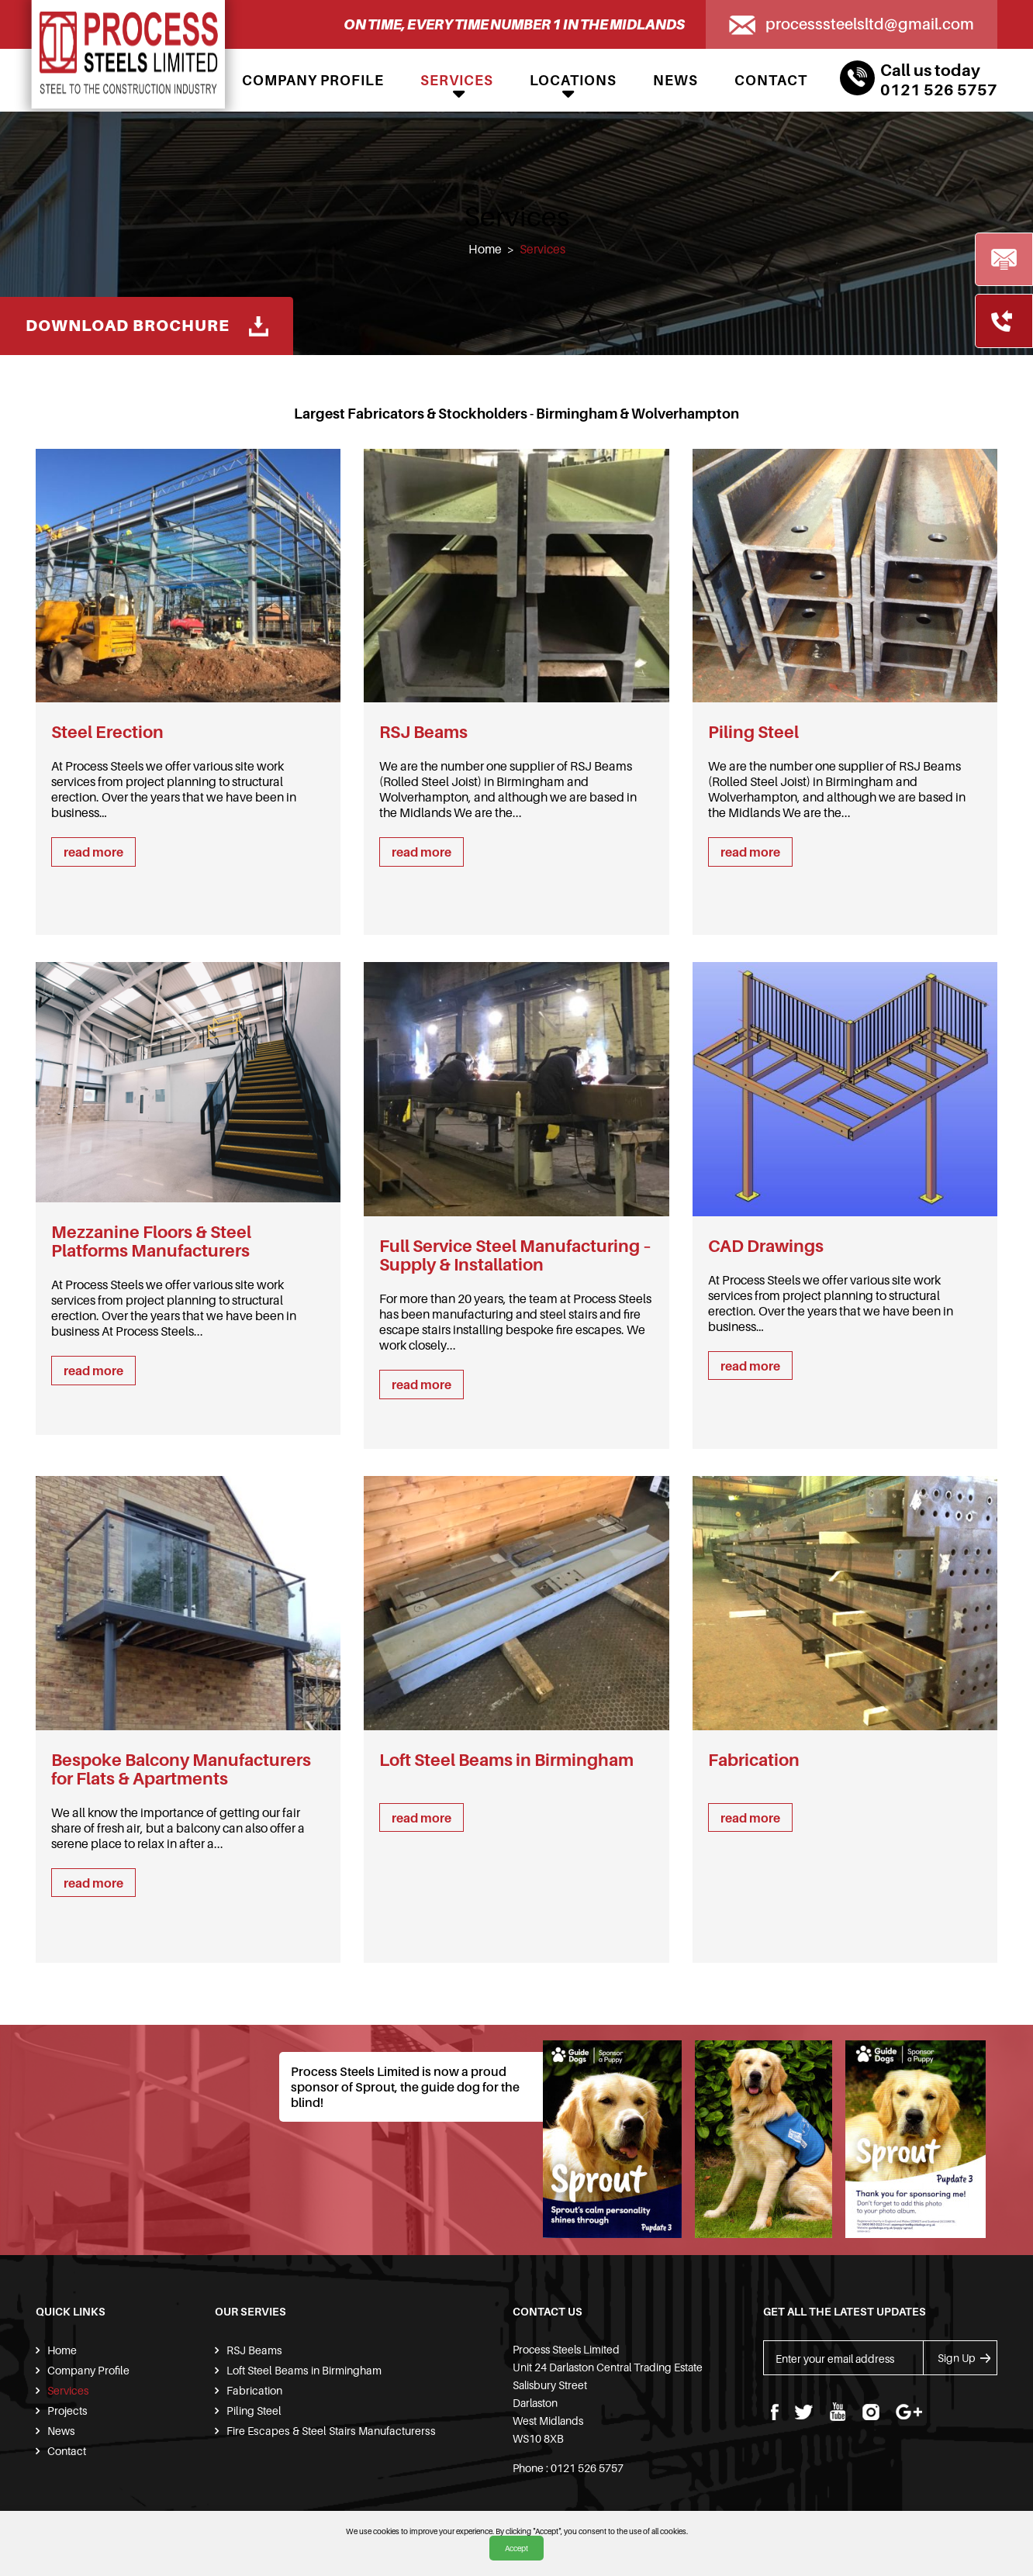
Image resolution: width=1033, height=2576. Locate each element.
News (675, 80)
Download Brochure (151, 324)
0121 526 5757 (938, 89)
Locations (573, 80)
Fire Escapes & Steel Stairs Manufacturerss (326, 2430)
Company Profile (313, 80)
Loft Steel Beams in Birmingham (302, 2370)
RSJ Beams (253, 2350)
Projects (66, 2410)
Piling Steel (252, 2410)
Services (456, 80)
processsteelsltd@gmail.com (866, 23)
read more (93, 852)
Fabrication (253, 2390)
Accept (516, 2548)
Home (485, 249)
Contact (770, 80)
